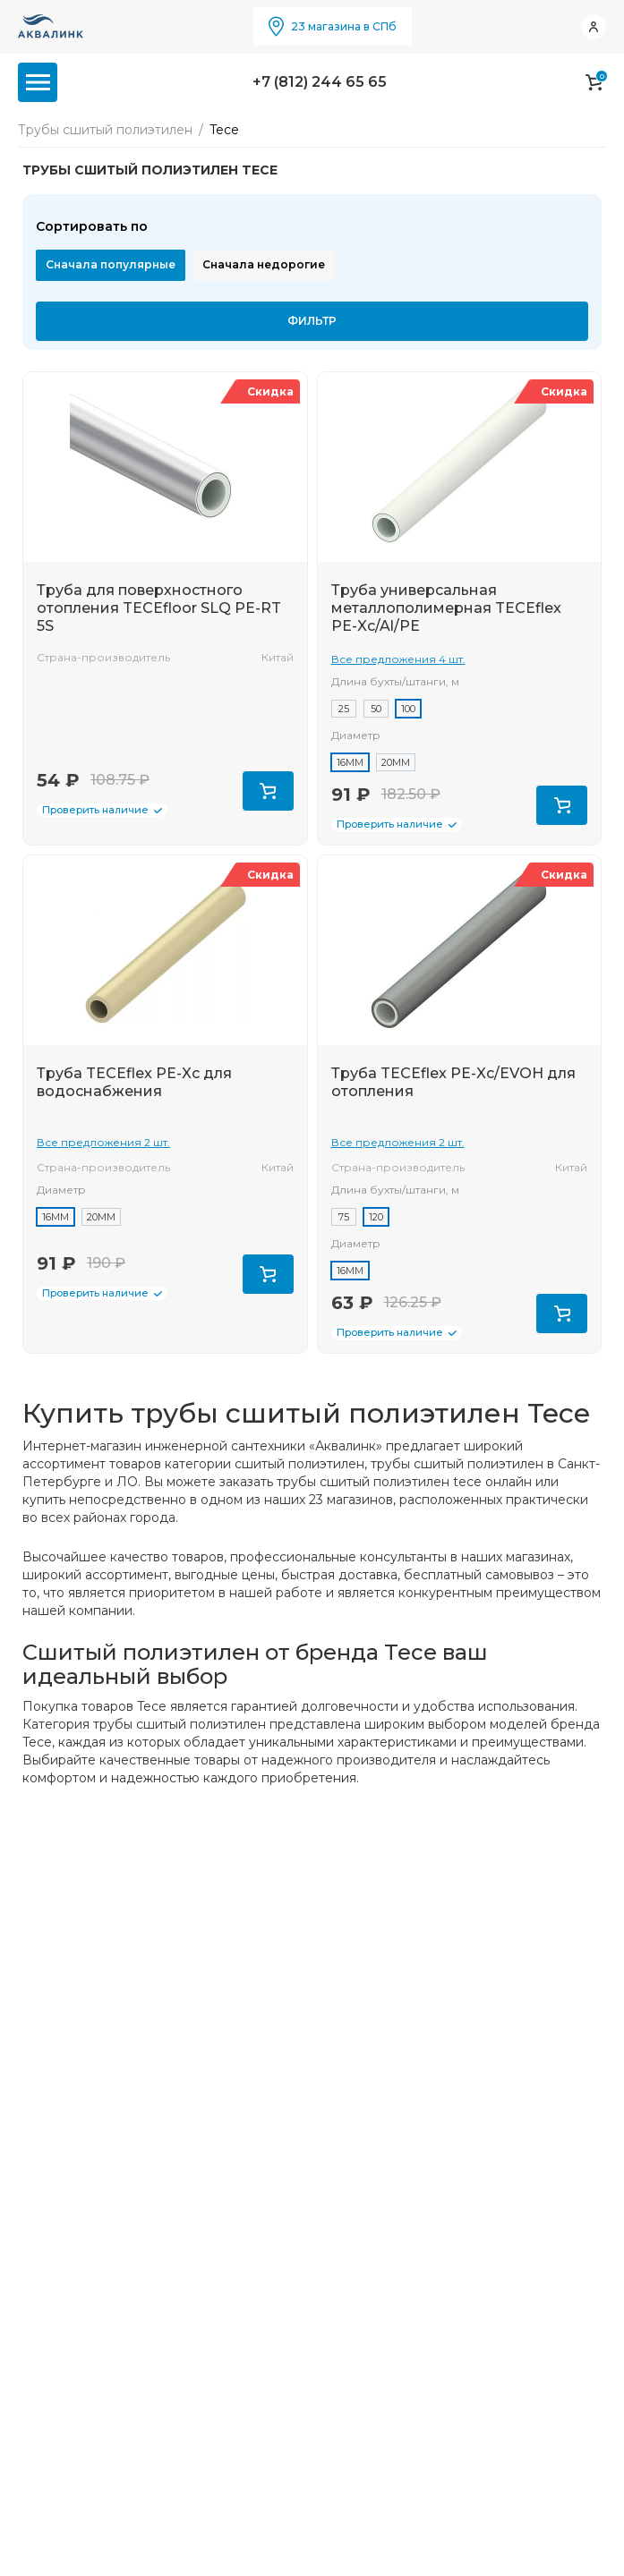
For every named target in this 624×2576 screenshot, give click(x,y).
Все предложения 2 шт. (103, 1142)
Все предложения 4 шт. (398, 659)
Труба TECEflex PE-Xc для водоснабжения (134, 1082)
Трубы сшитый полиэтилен (105, 130)
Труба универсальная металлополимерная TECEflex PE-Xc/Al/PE (446, 608)
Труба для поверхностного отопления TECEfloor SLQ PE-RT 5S (159, 608)
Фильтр (312, 320)
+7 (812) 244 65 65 (319, 81)
